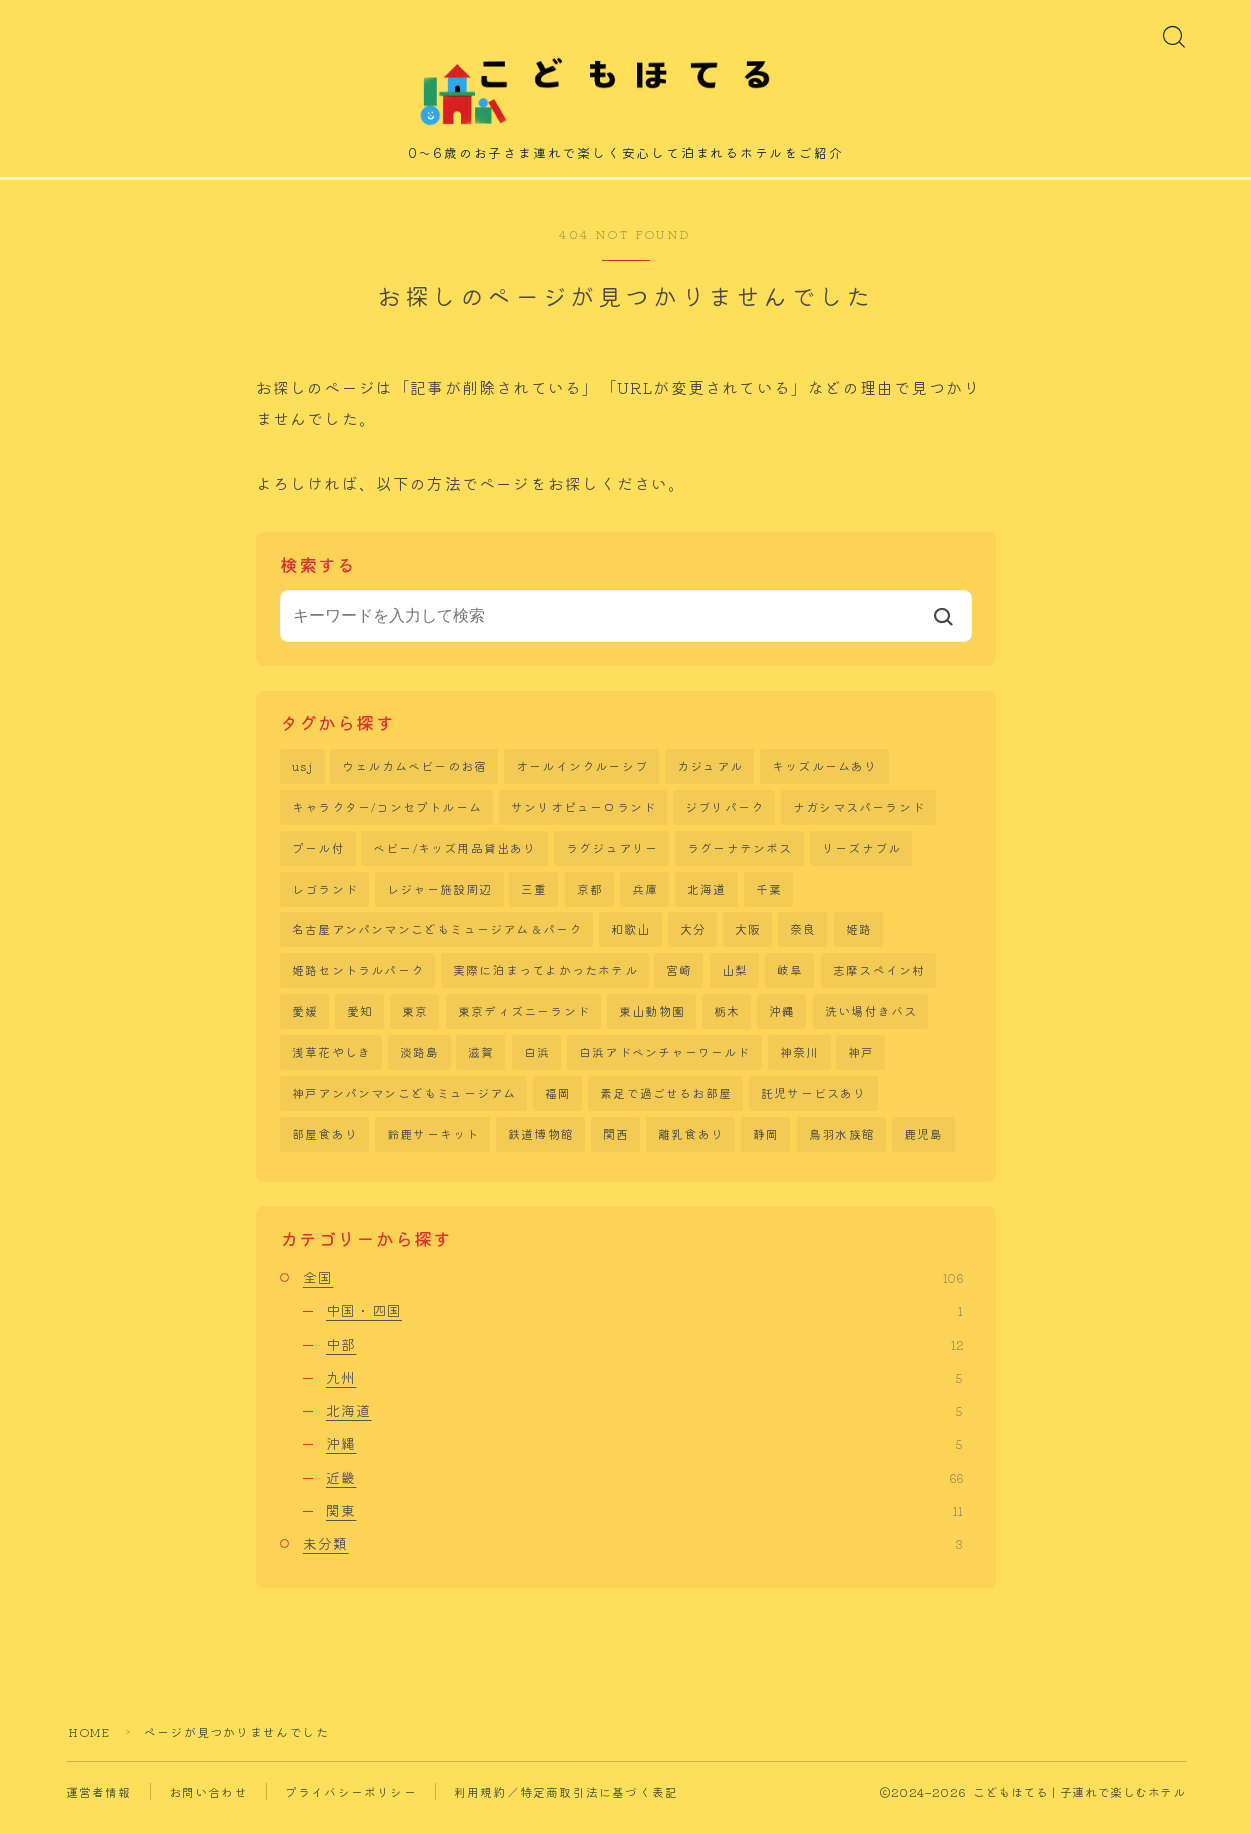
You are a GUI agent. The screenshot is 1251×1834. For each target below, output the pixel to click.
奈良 (803, 940)
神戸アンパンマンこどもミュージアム (404, 1106)
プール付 (318, 857)
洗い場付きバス (871, 1023)
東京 (415, 1023)
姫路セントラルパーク (358, 981)
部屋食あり (325, 1147)
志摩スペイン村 (879, 981)
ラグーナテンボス (740, 857)
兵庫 (645, 899)
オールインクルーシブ (582, 774)
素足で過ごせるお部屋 (666, 1106)
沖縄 (782, 1023)
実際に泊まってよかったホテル (545, 981)
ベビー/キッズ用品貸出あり (455, 857)
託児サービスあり (814, 1106)
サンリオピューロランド (583, 816)
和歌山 (631, 940)
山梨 (735, 981)
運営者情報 (99, 1804)
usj (303, 774)
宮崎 (679, 981)
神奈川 (800, 1064)
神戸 (861, 1064)
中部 (644, 1357)
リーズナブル (861, 857)
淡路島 (420, 1064)
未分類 (633, 1557)
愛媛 (305, 1023)
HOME (90, 1744)
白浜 (537, 1064)
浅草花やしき (331, 1064)
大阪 (748, 940)
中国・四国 (644, 1324)
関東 (644, 1523)
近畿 (644, 1490)
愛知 (360, 1023)
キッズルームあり (825, 774)
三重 (534, 899)
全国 (633, 1290)
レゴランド (325, 899)
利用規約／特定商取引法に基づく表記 (566, 1804)
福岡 (558, 1106)
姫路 (859, 940)
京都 (590, 899)
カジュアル (710, 774)
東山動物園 (652, 1023)
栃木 (727, 1023)
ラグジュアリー (612, 857)
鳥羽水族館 (842, 1147)
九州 (644, 1390)
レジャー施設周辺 (440, 899)
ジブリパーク (724, 816)
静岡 (766, 1147)
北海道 (707, 899)
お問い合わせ (208, 1804)
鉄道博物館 (541, 1147)
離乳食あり (691, 1147)
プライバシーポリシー (351, 1804)
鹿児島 (924, 1147)
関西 (616, 1147)
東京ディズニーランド (524, 1023)
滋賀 (481, 1064)
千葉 (769, 899)
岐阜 (790, 981)
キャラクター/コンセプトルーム (387, 816)
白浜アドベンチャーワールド (665, 1064)
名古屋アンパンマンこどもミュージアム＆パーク (437, 940)
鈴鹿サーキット (433, 1147)
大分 (693, 940)
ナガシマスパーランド (859, 816)
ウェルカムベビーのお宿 (414, 774)
